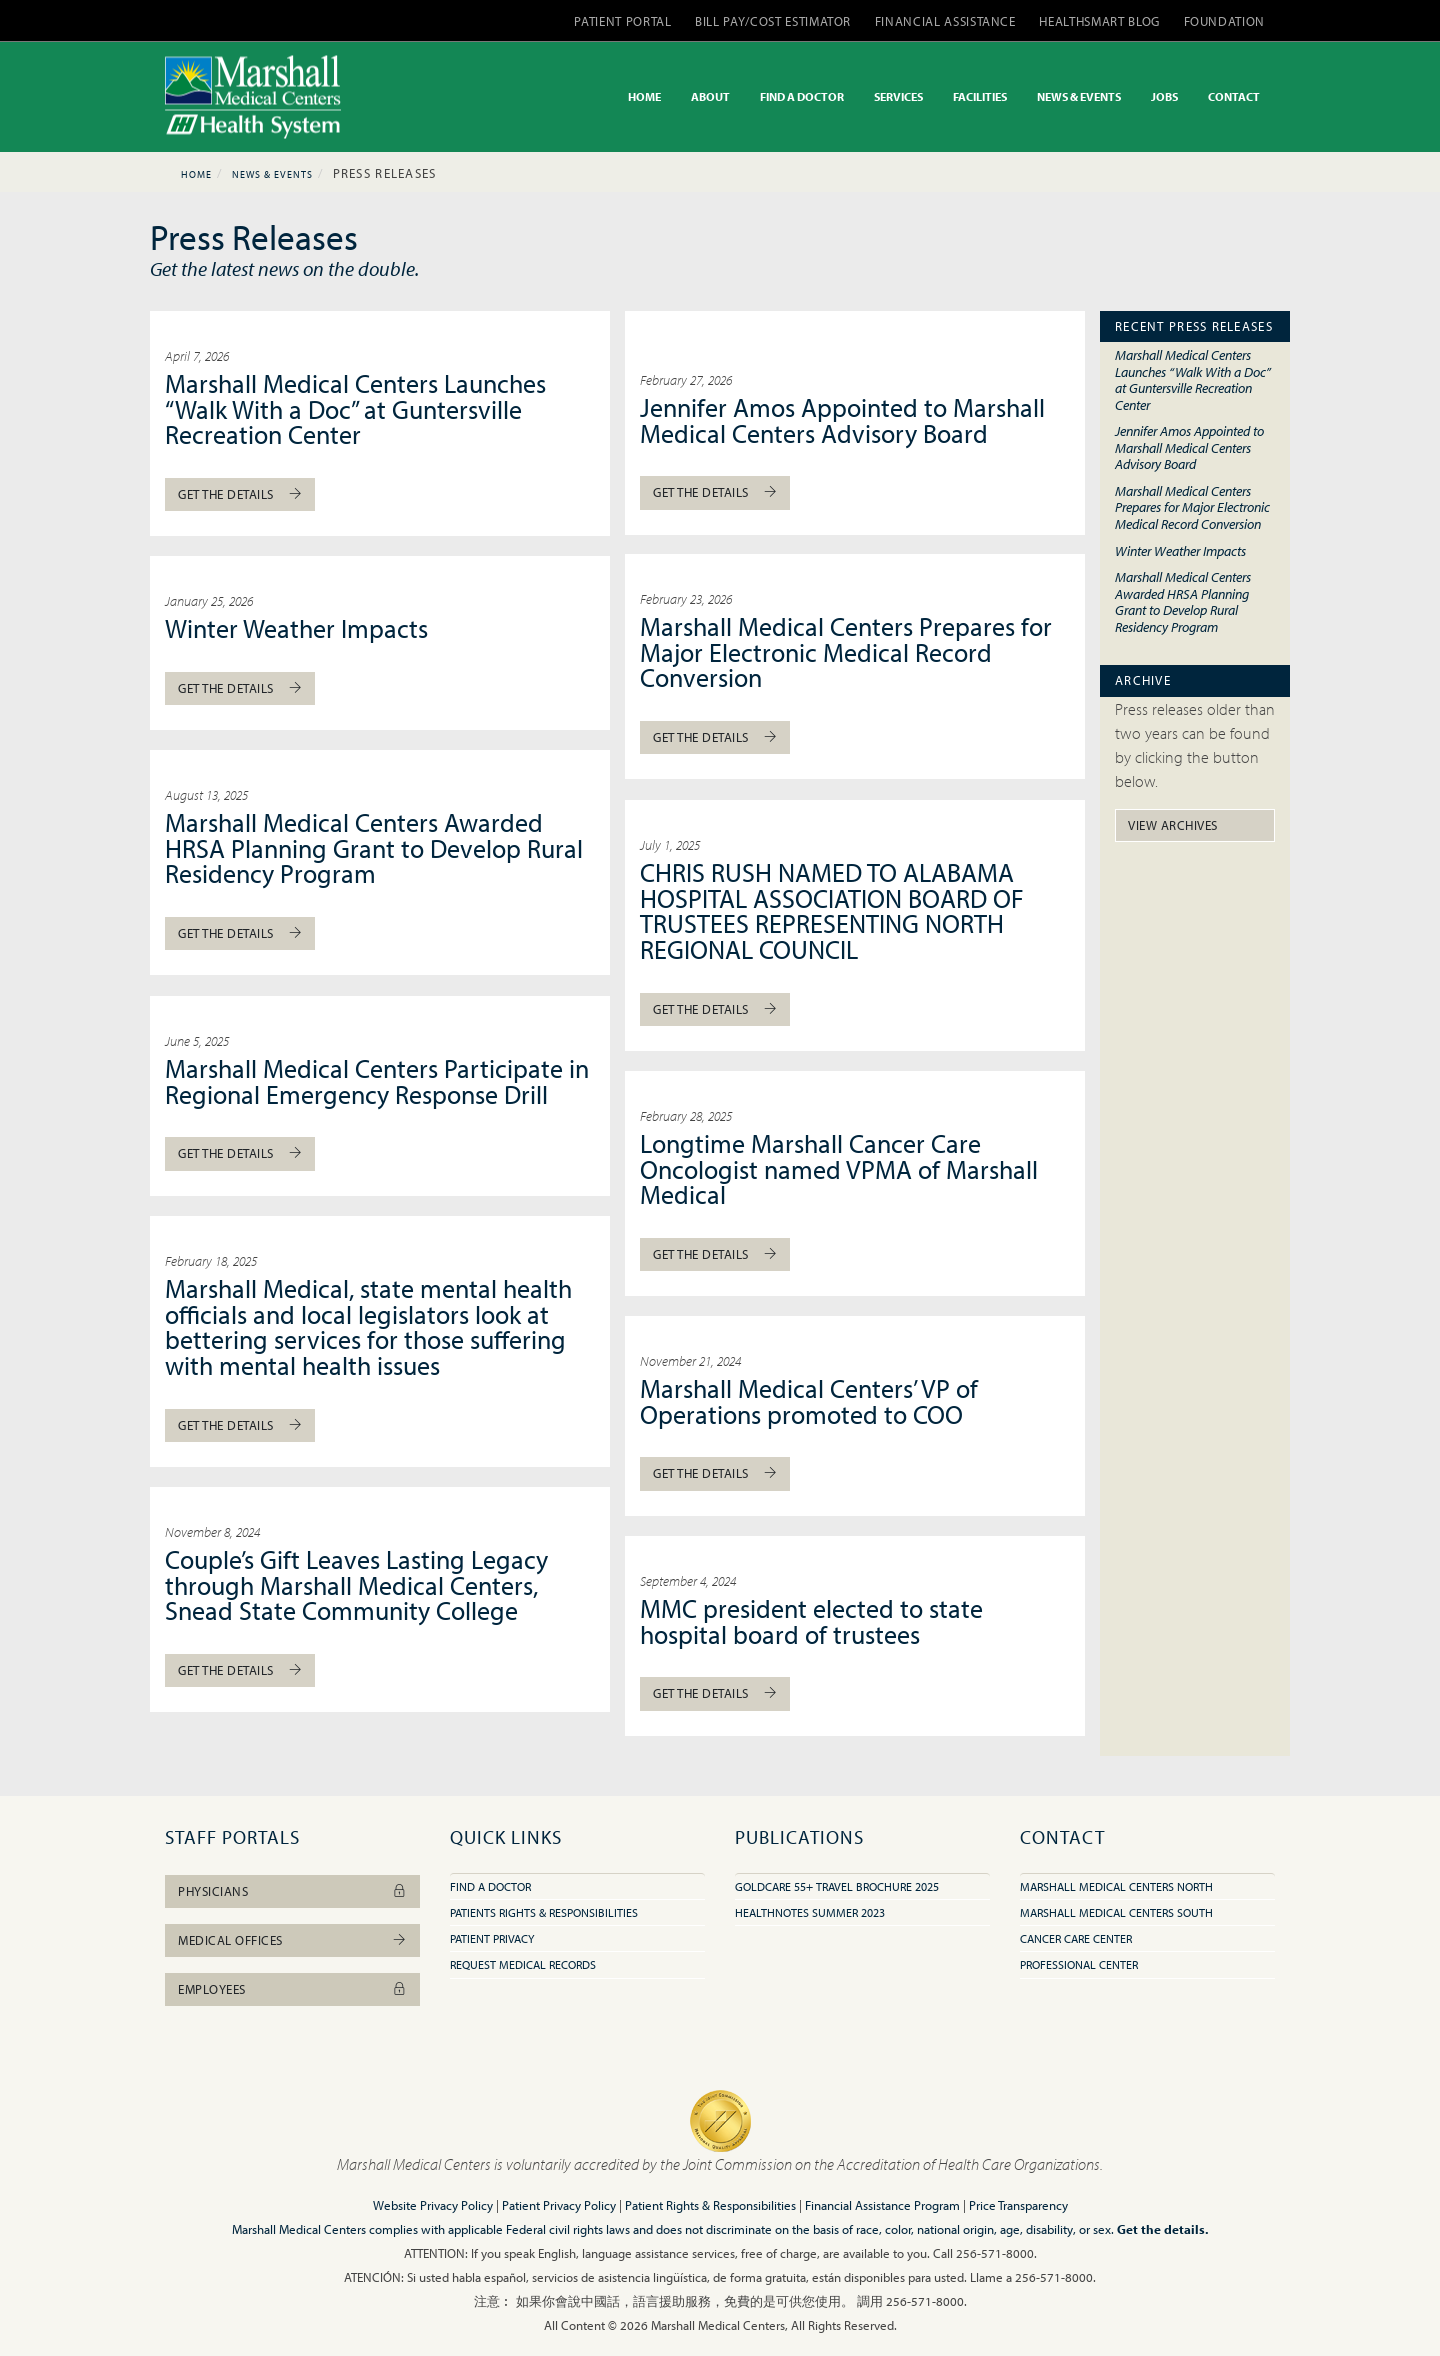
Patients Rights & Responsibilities (544, 1912)
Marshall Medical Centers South (1116, 1912)
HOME (644, 96)
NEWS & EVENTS (1079, 96)
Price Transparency (1018, 2205)
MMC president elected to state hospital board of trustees (811, 1621)
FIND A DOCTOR (802, 96)
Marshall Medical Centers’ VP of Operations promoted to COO (809, 1401)
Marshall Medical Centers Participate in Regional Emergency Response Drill (377, 1081)
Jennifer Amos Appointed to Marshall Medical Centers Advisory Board (842, 420)
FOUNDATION (1225, 21)
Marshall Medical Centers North (1116, 1886)
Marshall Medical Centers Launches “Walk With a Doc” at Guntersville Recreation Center (355, 409)
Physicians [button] (292, 1891)
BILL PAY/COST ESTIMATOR (773, 21)
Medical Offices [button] (292, 1940)
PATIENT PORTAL (622, 21)
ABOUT (710, 96)
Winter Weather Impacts (296, 628)
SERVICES (898, 96)
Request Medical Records (523, 1964)
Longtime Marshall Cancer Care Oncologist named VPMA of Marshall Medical (839, 1169)
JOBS (1164, 96)
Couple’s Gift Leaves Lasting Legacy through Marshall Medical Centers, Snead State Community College (356, 1585)
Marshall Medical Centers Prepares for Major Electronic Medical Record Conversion (846, 652)
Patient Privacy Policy (559, 2205)
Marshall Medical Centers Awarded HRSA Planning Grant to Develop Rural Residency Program (374, 848)
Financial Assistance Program (882, 2205)
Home (196, 174)
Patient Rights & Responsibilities (710, 2205)
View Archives (1173, 825)
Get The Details (240, 494)
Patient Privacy (492, 1938)
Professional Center (1079, 1964)
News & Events (272, 174)
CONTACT (1234, 96)
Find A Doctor (490, 1886)
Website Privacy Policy (433, 2205)
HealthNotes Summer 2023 (810, 1912)
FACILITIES (980, 96)
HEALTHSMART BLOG (1099, 21)
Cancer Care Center (1076, 1938)
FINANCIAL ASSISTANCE (945, 21)
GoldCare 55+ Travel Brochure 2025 (837, 1886)
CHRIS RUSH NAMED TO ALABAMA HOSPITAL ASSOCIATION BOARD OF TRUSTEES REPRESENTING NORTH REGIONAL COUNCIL (832, 911)
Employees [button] (292, 1989)
